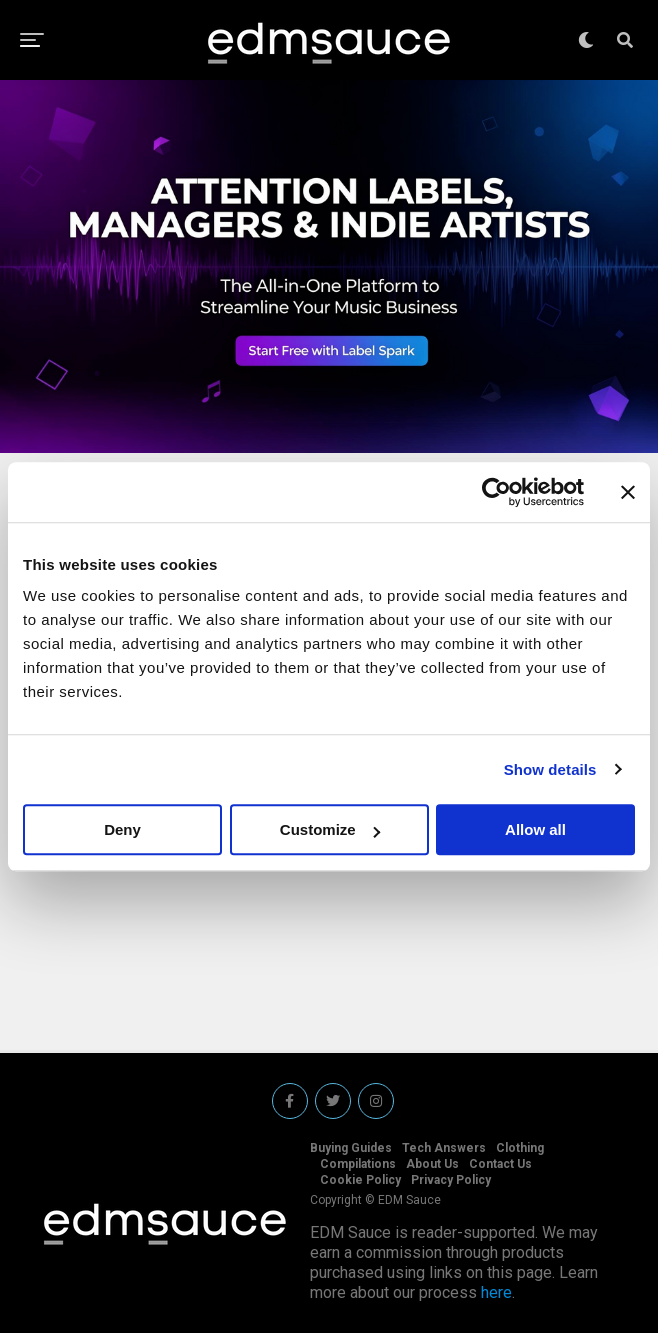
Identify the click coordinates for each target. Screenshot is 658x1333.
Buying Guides (351, 1148)
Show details (550, 769)
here (496, 1292)
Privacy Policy (451, 1180)
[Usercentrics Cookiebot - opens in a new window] (496, 492)
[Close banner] (628, 492)
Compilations (358, 1164)
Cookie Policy (360, 1180)
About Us (432, 1164)
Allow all (535, 829)
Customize (330, 829)
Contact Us (500, 1164)
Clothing (520, 1148)
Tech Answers (444, 1148)
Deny (122, 829)
